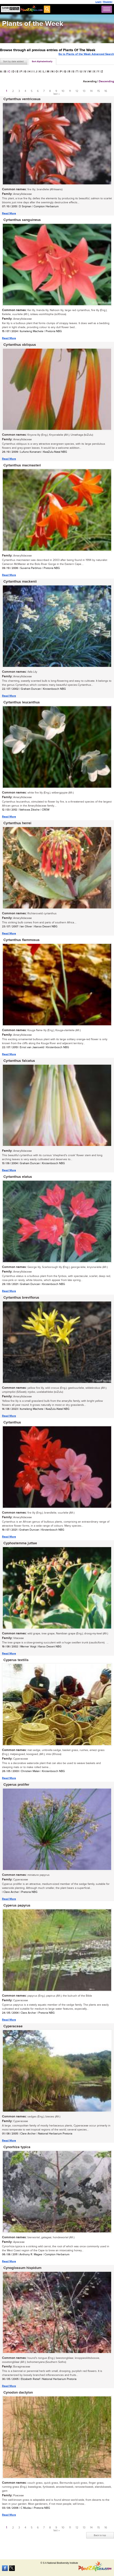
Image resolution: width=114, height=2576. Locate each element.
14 (91, 91)
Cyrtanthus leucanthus (21, 702)
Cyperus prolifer (16, 1784)
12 (77, 91)
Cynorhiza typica (16, 2147)
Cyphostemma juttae (20, 1543)
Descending (106, 81)
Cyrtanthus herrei (17, 823)
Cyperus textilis (16, 1660)
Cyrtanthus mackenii (20, 581)
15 (98, 91)
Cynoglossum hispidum (22, 2268)
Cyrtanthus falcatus (19, 1061)
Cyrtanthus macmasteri (22, 465)
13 (84, 91)
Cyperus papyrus (16, 1905)
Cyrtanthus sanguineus (22, 220)
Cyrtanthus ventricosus (22, 99)
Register (107, 1)
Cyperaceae (13, 2026)
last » (56, 94)
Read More (9, 213)
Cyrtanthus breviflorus (21, 1297)
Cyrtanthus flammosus (21, 940)
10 (63, 91)
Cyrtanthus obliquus (19, 345)
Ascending (90, 81)
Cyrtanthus (12, 1422)
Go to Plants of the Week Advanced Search (86, 54)
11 (70, 91)
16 (105, 91)
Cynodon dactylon (18, 2392)
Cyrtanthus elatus (17, 1177)
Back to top (100, 2535)
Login (98, 1)
